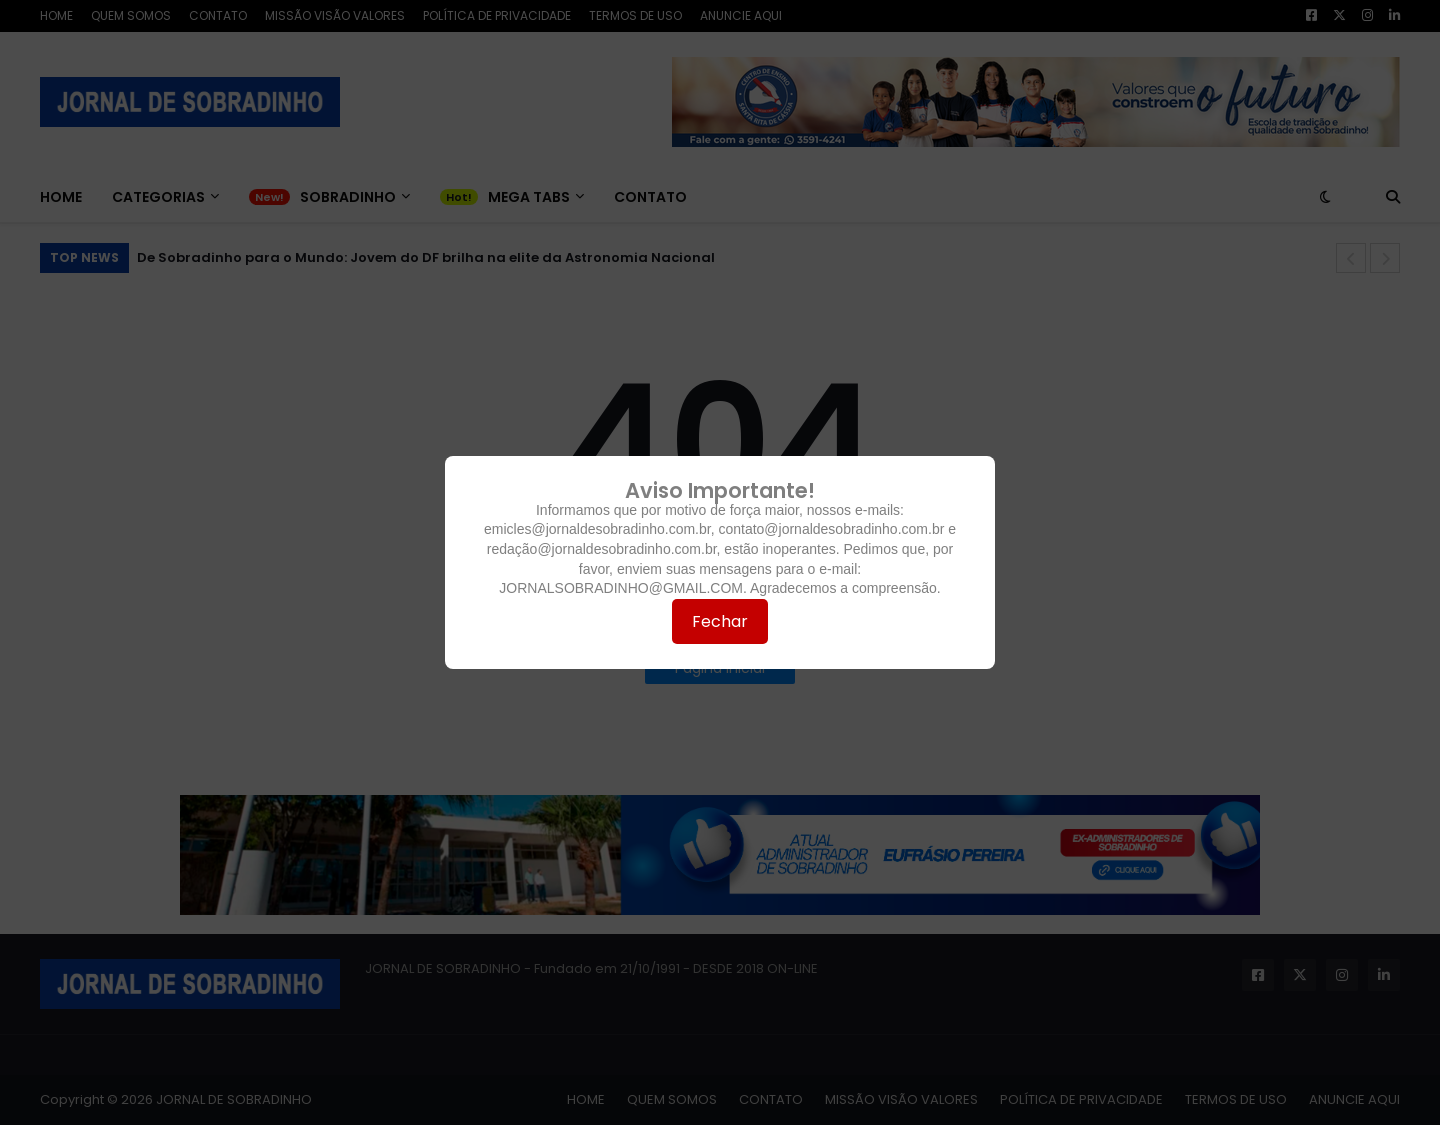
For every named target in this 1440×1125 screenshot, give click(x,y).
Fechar (720, 621)
